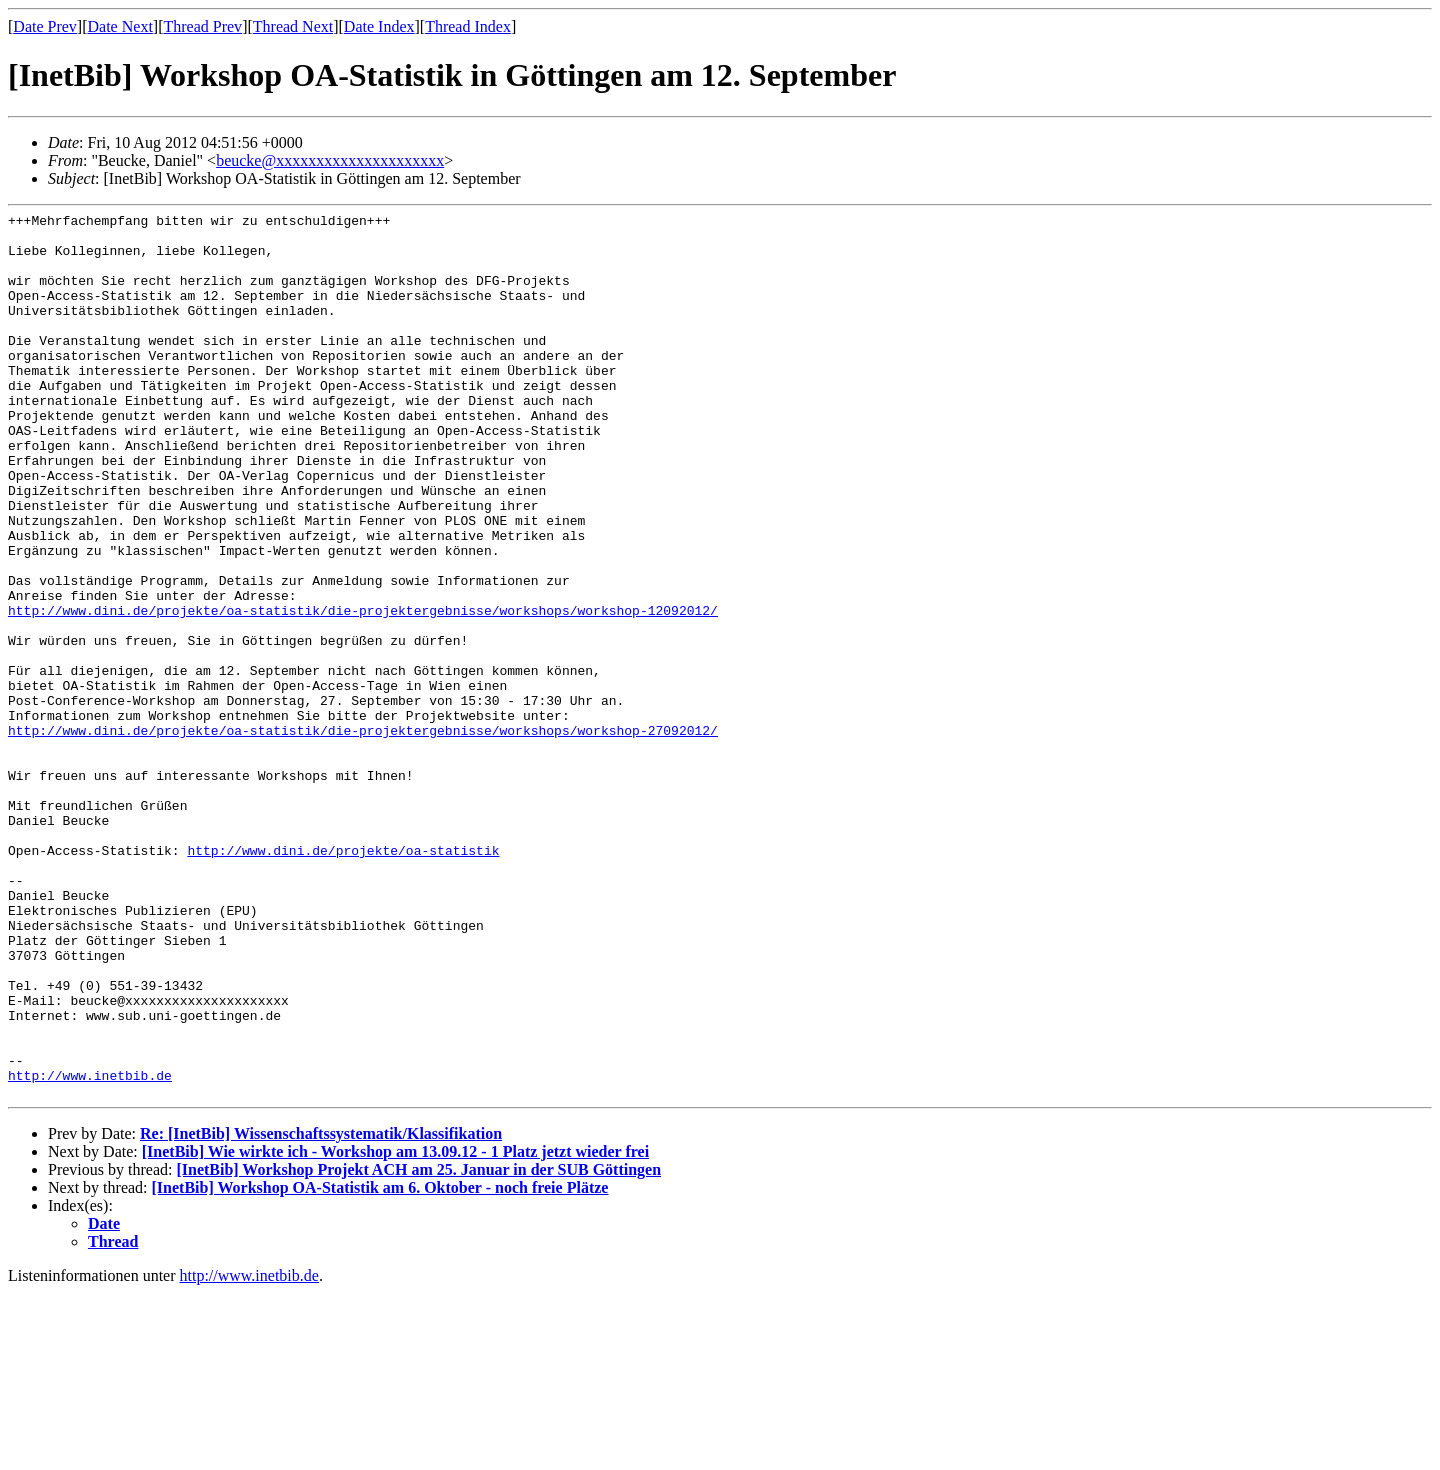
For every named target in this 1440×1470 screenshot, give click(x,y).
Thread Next (293, 26)
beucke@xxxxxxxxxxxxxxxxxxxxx (330, 160)
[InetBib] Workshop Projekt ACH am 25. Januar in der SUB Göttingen (418, 1346)
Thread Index (468, 26)
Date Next (120, 26)
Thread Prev (202, 26)
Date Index (379, 26)
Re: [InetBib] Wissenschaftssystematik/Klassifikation (321, 1310)
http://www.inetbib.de (90, 1249)
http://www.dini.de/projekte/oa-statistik (343, 979)
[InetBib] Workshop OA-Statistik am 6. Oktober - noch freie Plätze (380, 1364)
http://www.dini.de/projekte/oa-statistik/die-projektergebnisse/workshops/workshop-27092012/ (363, 835)
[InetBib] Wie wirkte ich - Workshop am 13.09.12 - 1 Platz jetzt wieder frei (395, 1328)
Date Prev (45, 26)
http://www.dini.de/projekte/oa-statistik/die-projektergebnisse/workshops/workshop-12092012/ (363, 691)
